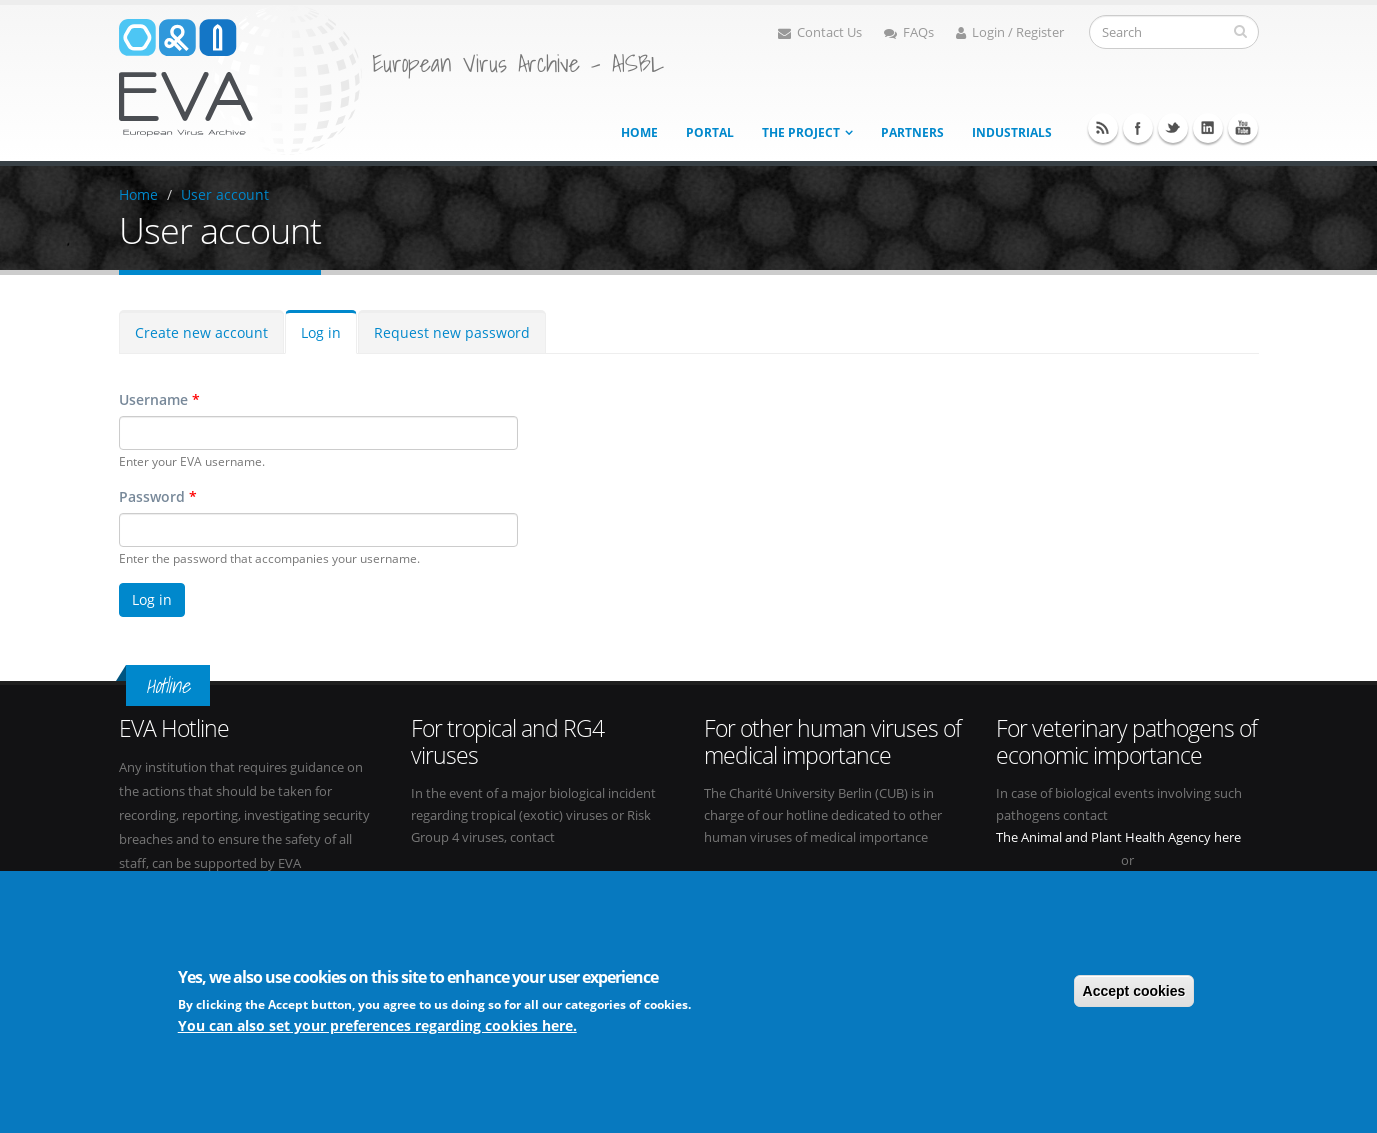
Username (159, 399)
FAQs (909, 32)
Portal (710, 132)
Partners (912, 132)
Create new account (201, 332)
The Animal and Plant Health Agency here (1118, 837)
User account (225, 194)
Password (158, 496)
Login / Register (1010, 32)
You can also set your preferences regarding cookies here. (377, 1027)
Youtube (1243, 128)
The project (801, 132)
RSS (1103, 128)
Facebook (1138, 128)
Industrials (1012, 132)
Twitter (1173, 128)
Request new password (452, 332)
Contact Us (820, 32)
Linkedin (1208, 128)
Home (639, 132)
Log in (321, 332)
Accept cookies (1134, 993)
